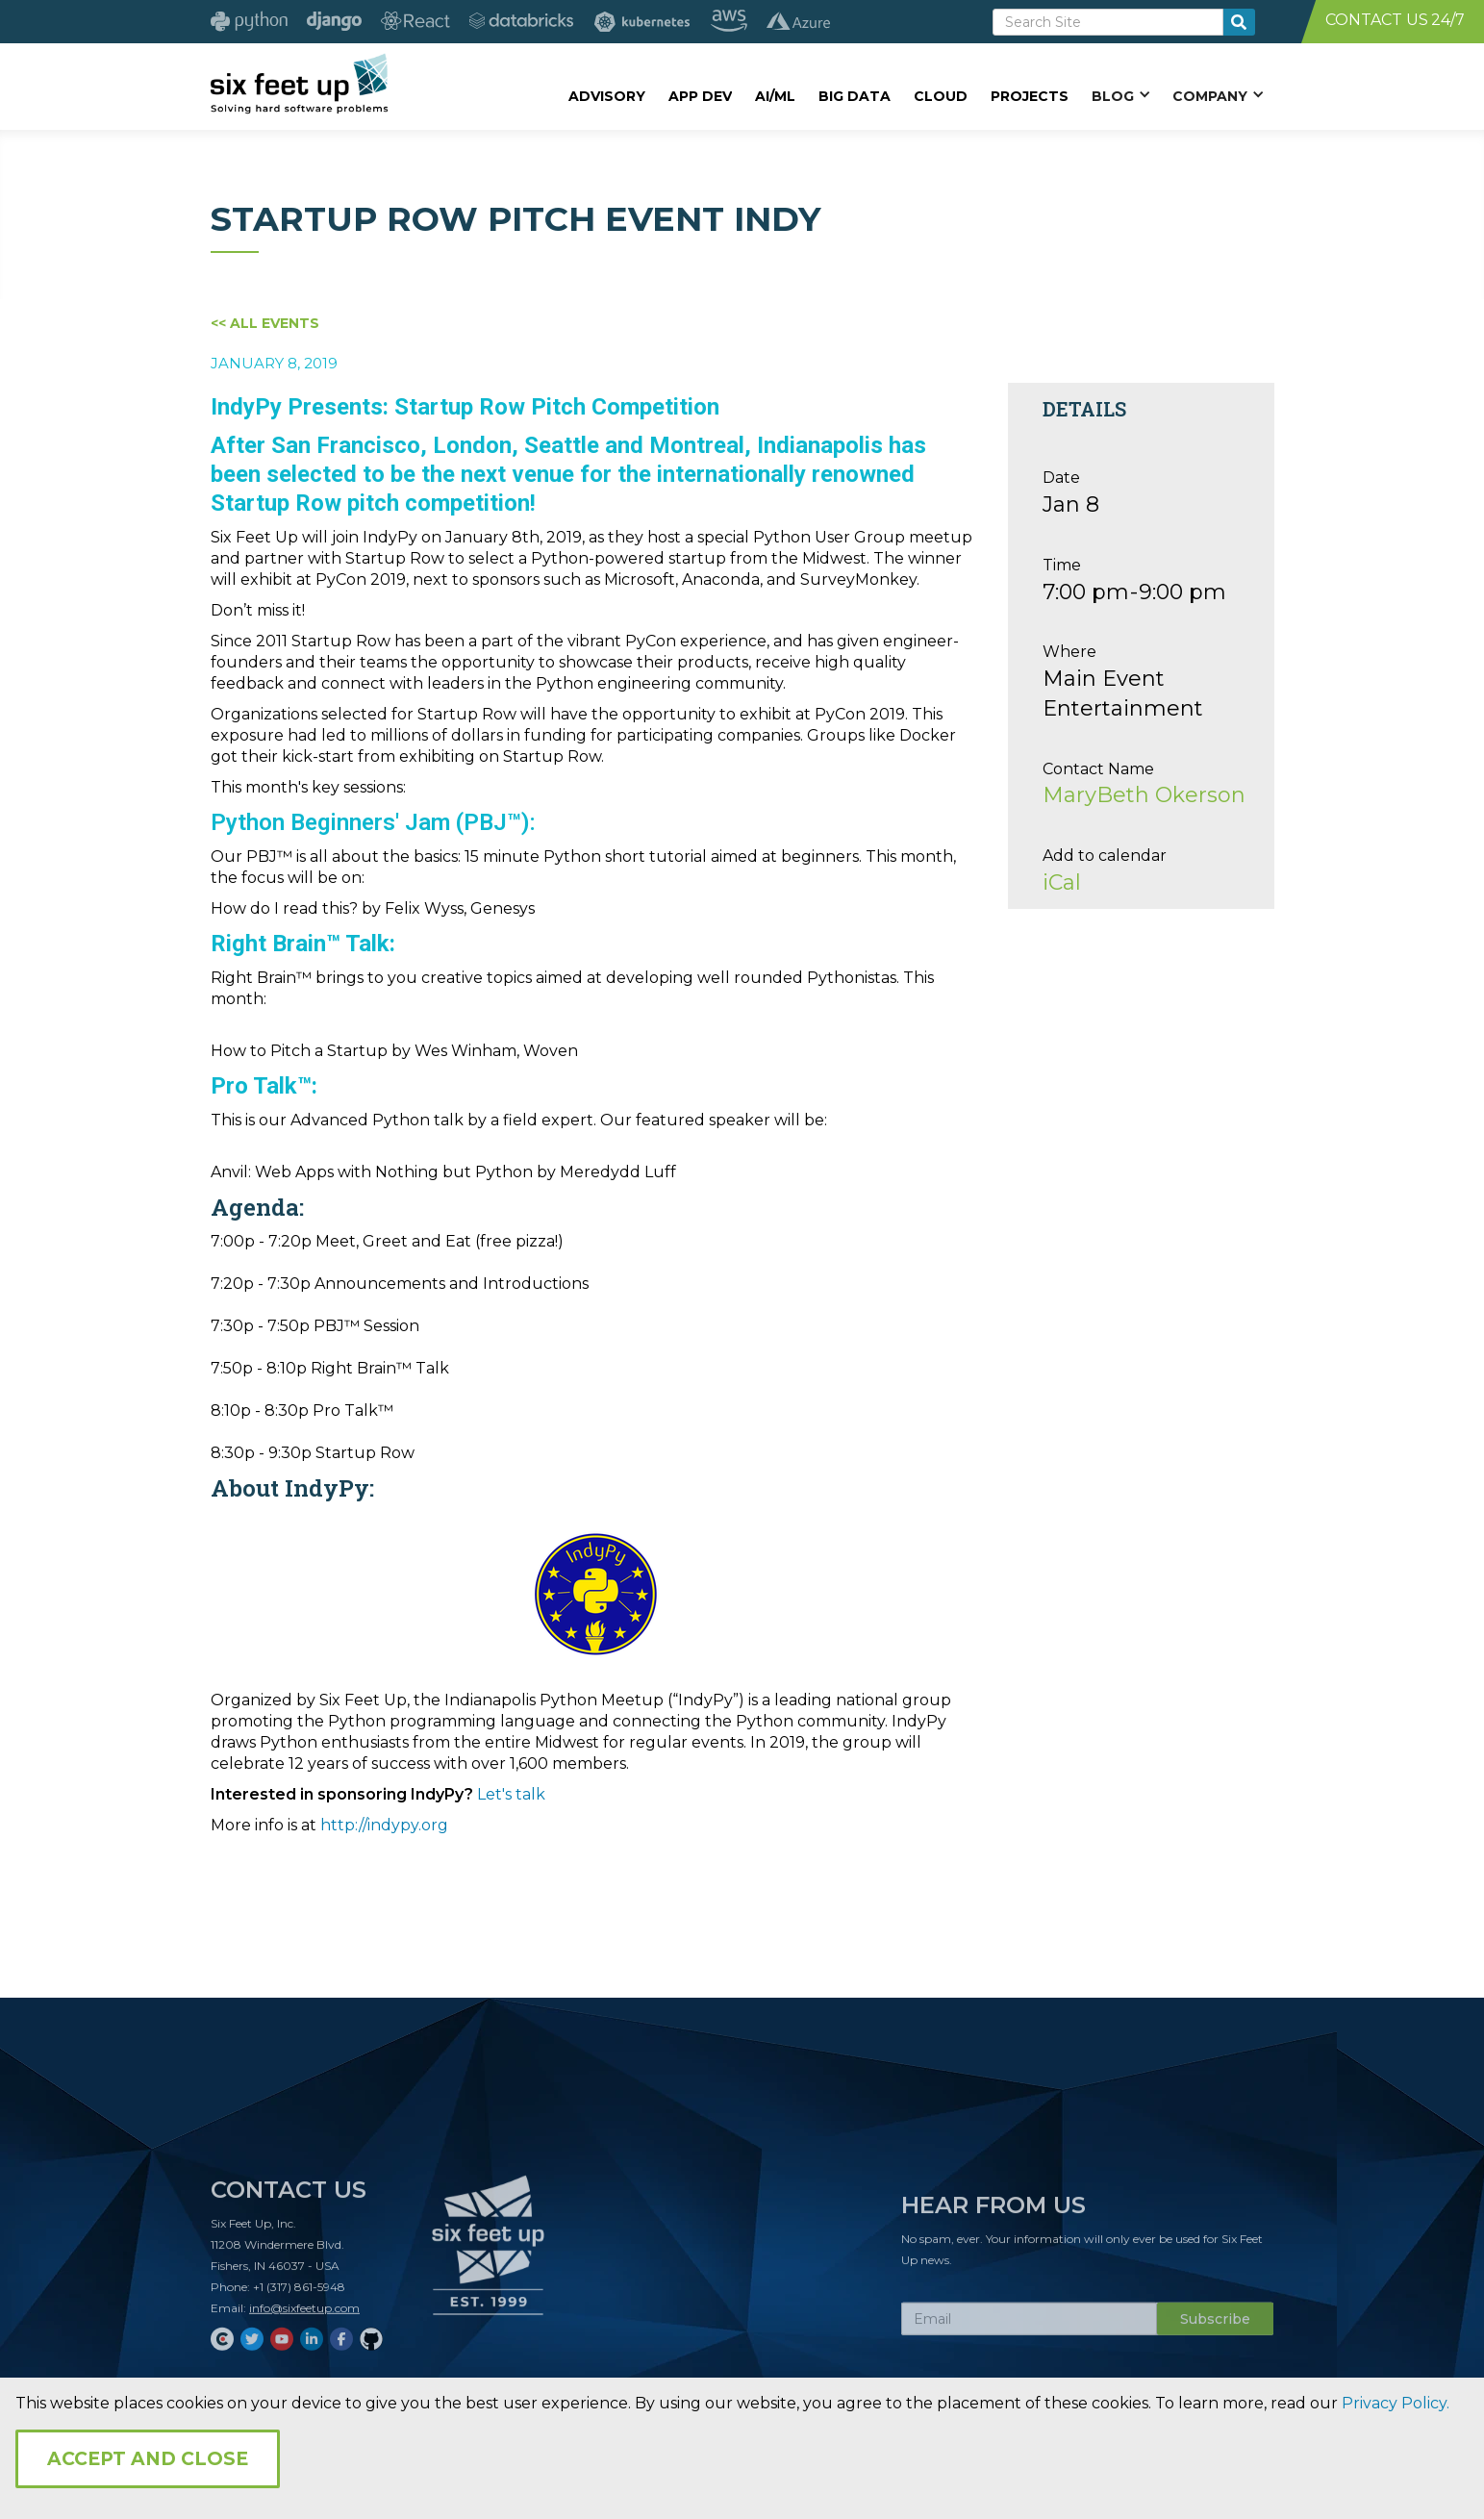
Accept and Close (147, 2459)
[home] (299, 84)
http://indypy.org (384, 1825)
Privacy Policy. (1395, 2403)
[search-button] (1239, 22)
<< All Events (265, 323)
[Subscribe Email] (1029, 2326)
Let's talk (511, 1794)
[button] (1120, 95)
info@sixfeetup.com (304, 2315)
